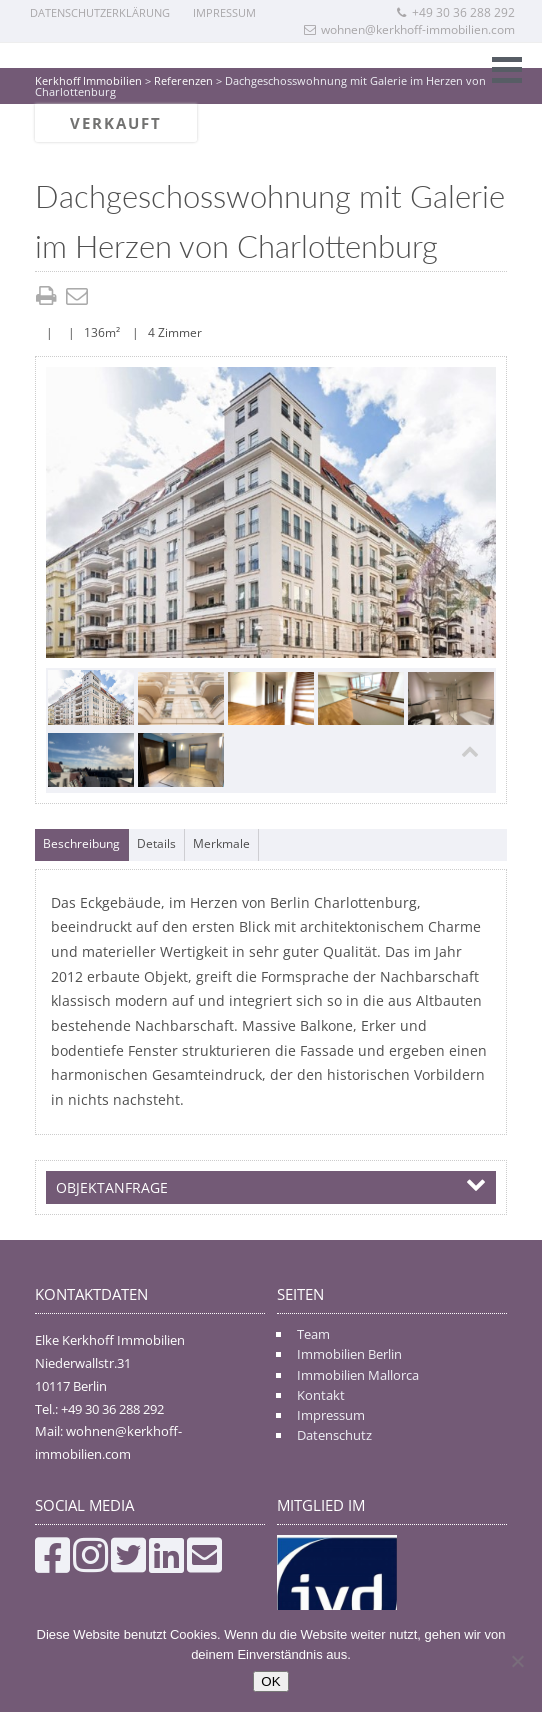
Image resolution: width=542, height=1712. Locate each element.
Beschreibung (81, 843)
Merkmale (221, 843)
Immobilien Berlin (349, 1354)
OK (270, 1681)
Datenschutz (334, 1435)
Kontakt (321, 1395)
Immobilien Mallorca (358, 1375)
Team (313, 1334)
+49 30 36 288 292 (455, 12)
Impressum (224, 12)
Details (156, 843)
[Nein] (517, 1661)
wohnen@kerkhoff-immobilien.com (409, 29)
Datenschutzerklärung (100, 12)
